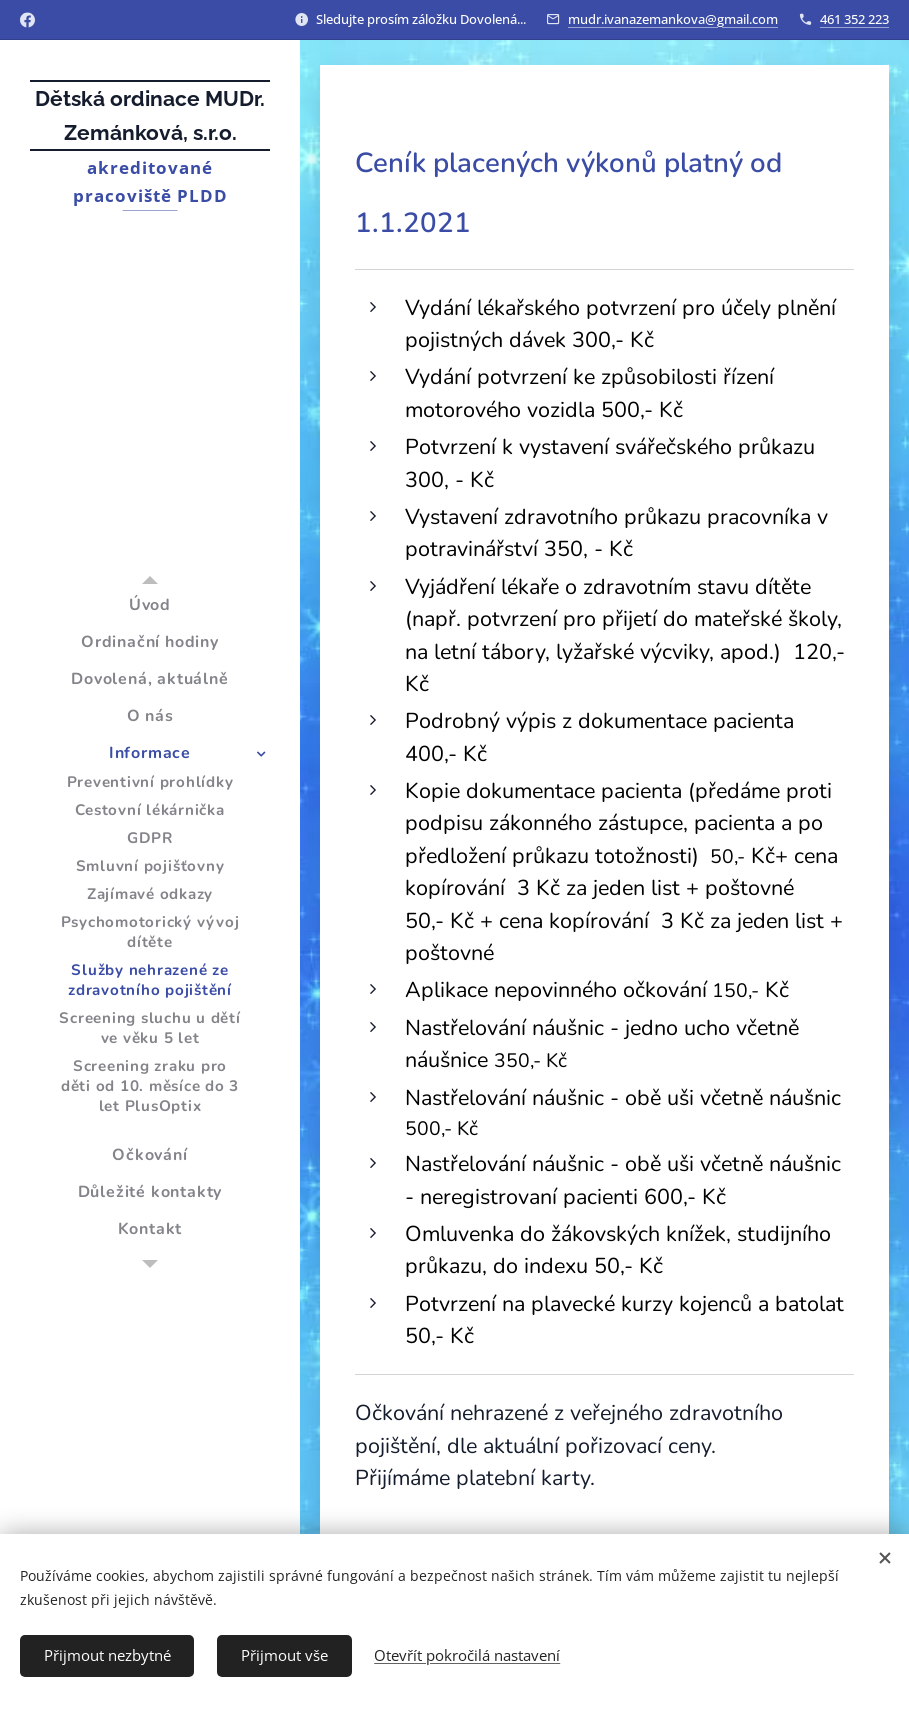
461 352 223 (854, 19)
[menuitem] (150, 605)
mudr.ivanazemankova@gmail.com (673, 19)
